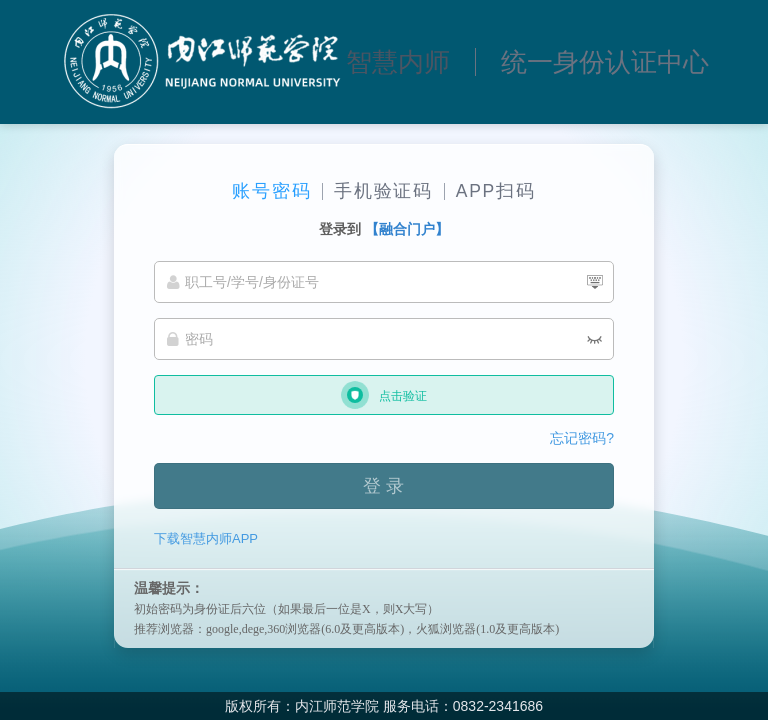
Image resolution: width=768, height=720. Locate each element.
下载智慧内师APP (206, 538)
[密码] (384, 339)
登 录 (383, 486)
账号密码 (271, 191)
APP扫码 (496, 191)
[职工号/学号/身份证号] (384, 282)
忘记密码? (582, 438)
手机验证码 (383, 191)
